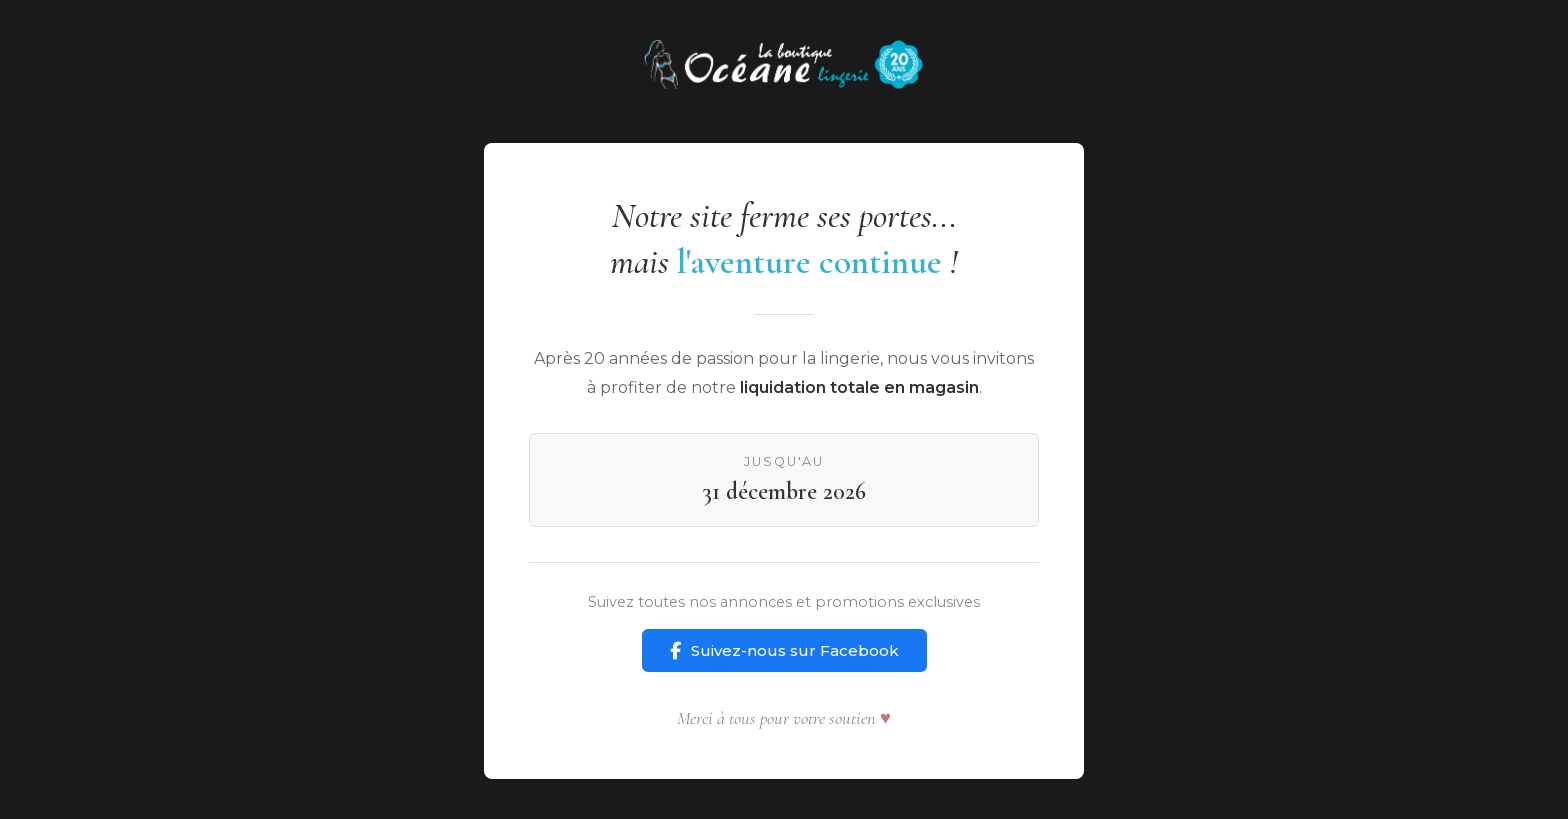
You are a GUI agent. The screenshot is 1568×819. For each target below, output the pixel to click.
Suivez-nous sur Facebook (784, 650)
